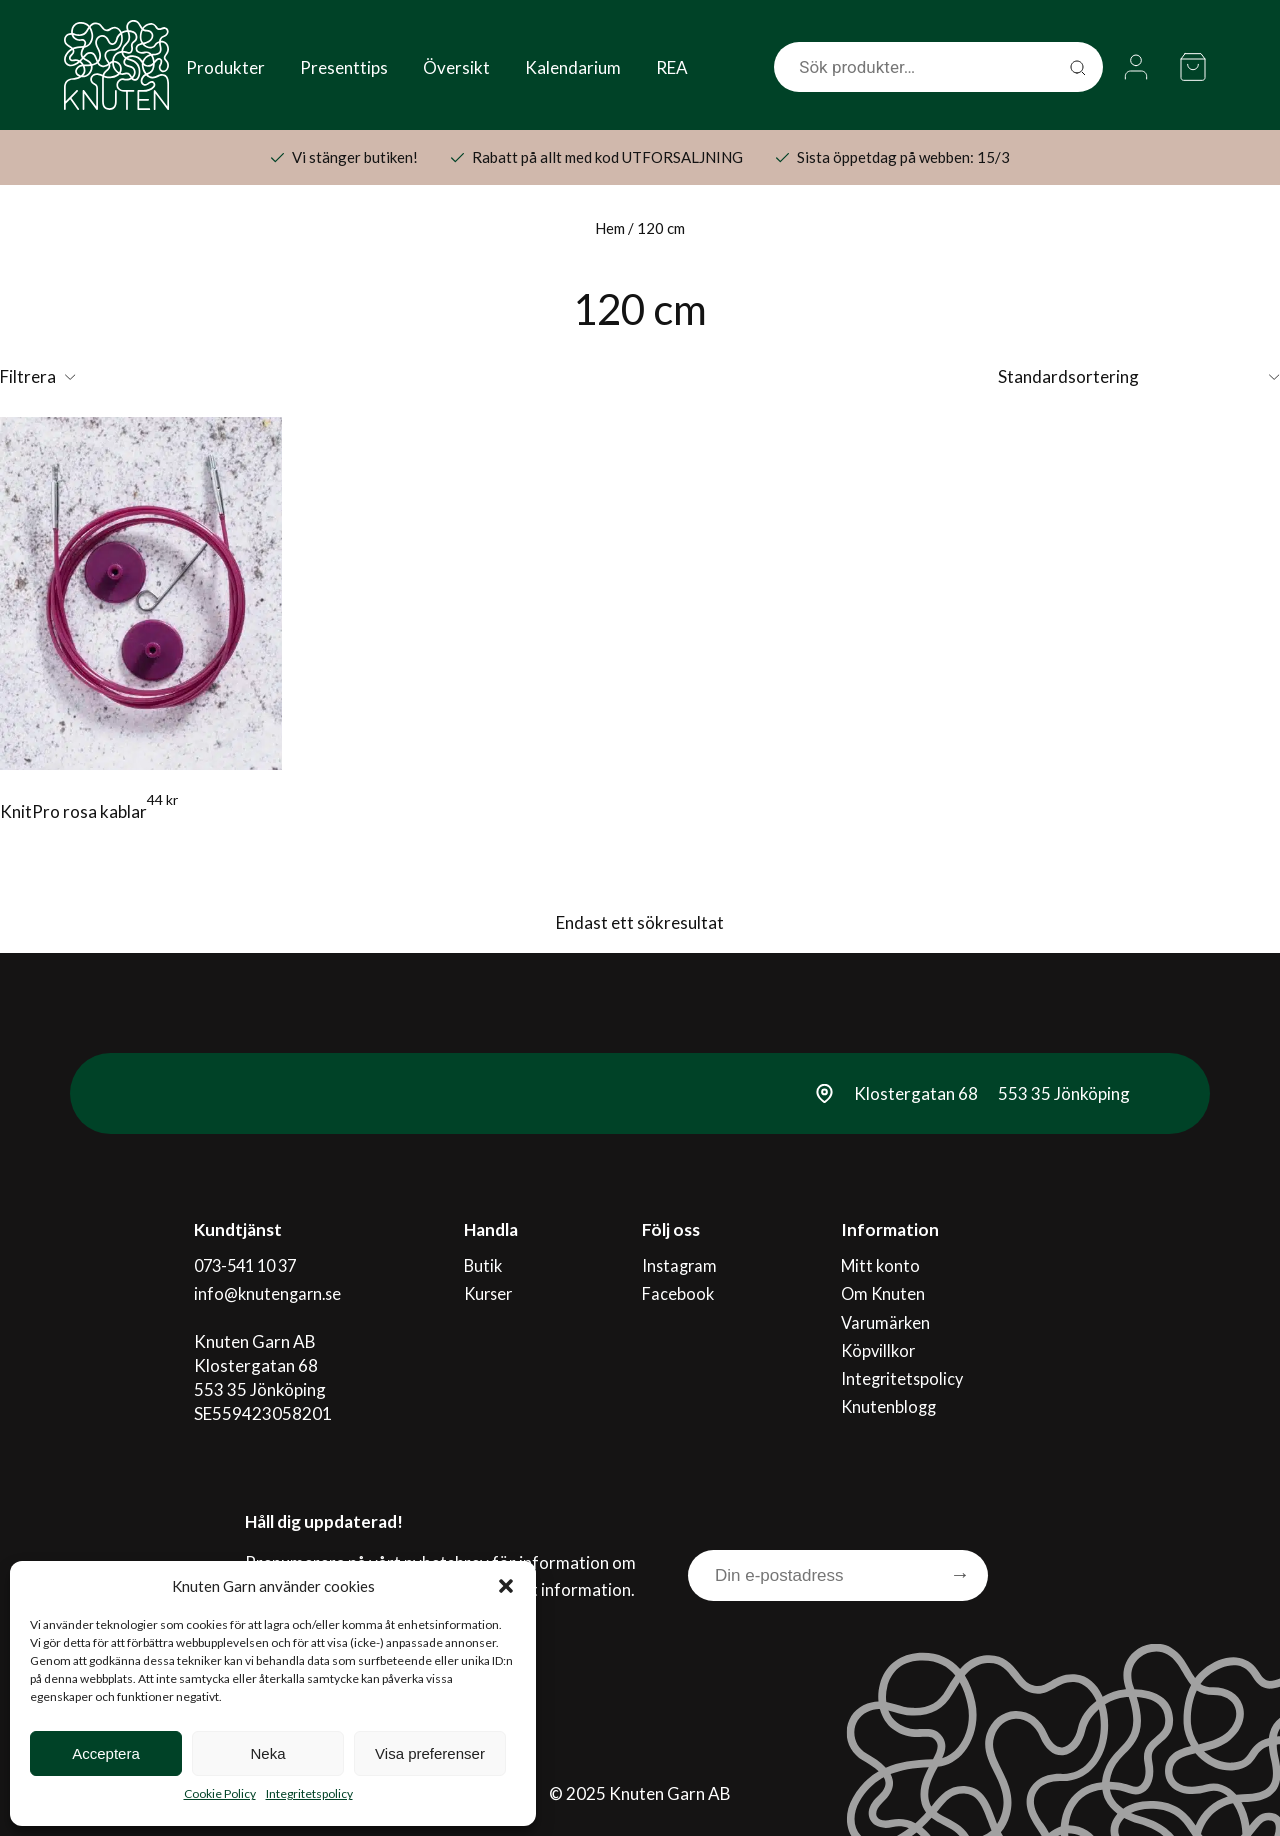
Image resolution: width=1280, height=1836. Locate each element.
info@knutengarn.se (268, 1288)
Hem (610, 228)
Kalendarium (573, 67)
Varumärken (887, 1312)
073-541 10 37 (248, 1264)
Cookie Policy (220, 1793)
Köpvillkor (879, 1336)
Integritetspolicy (309, 1793)
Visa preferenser (430, 1753)
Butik (486, 1264)
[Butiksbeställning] (1139, 376)
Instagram (681, 1264)
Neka (267, 1753)
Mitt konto (881, 1264)
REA (672, 67)
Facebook (678, 1288)
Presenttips (344, 67)
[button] (506, 1586)
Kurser (492, 1288)
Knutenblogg (890, 1384)
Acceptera (106, 1753)
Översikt (456, 67)
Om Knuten (884, 1288)
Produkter (225, 67)
